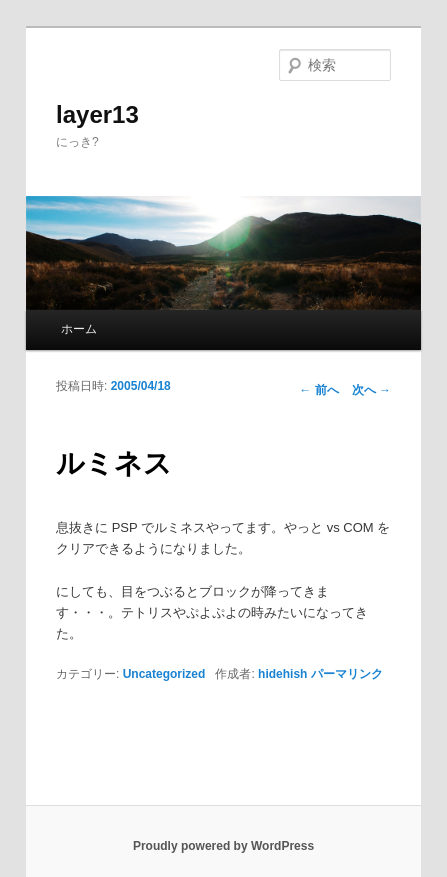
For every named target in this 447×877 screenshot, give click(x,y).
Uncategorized (164, 674)
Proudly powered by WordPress (223, 846)
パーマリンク (347, 674)
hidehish (282, 674)
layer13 (97, 114)
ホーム (79, 329)
